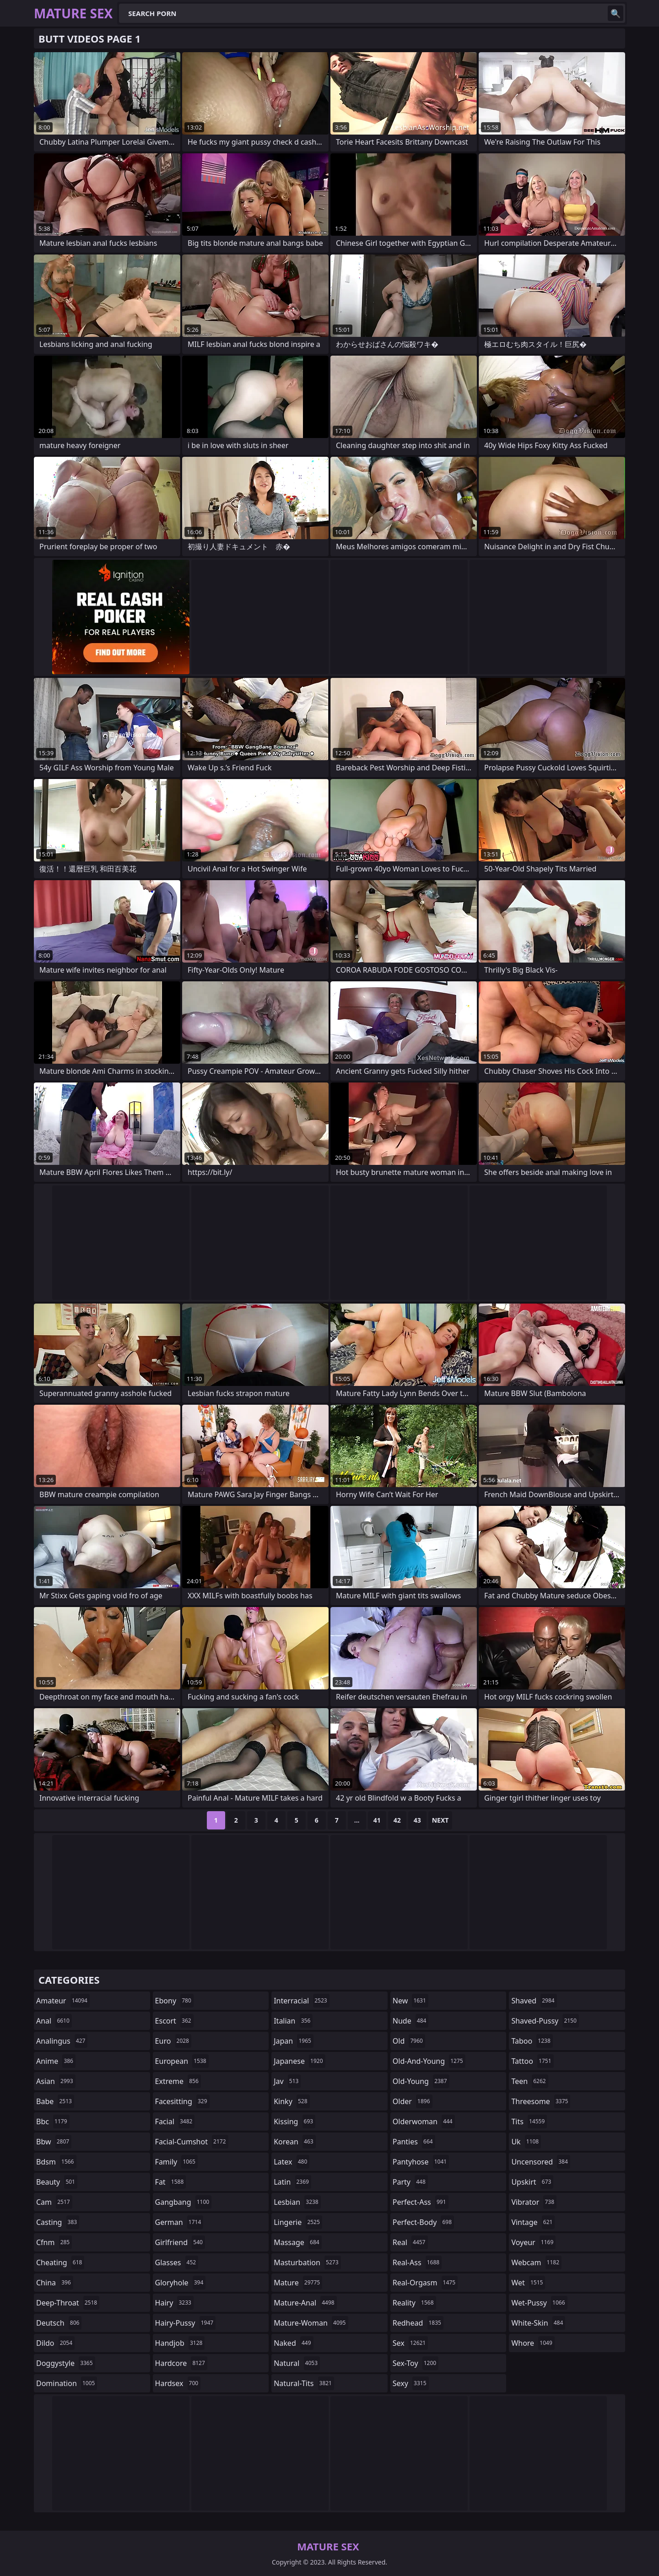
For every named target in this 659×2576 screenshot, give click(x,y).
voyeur (533, 2242)
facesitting (182, 2101)
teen (529, 2081)
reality (414, 2303)
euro (173, 2041)
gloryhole (180, 2282)
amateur (63, 2001)
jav (287, 2081)
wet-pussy (539, 2303)
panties (414, 2141)
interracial (302, 2001)
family (176, 2162)
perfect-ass (420, 2202)
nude (411, 2021)
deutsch (58, 2323)
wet (528, 2282)
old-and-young (429, 2061)
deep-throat (67, 2303)
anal (54, 2021)
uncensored (540, 2162)
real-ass (417, 2262)
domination (66, 2383)
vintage (533, 2222)
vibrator (533, 2202)
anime (56, 2061)
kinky (291, 2101)
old (409, 2041)
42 (397, 1820)
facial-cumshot (191, 2141)
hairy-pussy (185, 2323)
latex (291, 2162)
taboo (531, 2041)
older (412, 2101)
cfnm (54, 2242)
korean (295, 2141)
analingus (61, 2041)
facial (175, 2121)
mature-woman (311, 2323)
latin (292, 2182)
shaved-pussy (544, 2021)
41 (377, 1820)
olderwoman (424, 2121)
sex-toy (415, 2363)
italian (293, 2021)
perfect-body (423, 2222)
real (410, 2242)
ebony (174, 2001)
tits (529, 2121)
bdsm (56, 2162)
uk (526, 2141)
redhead (418, 2323)
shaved (533, 2001)
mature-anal (305, 2303)
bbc (53, 2121)
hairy (174, 2303)
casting (57, 2222)
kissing (294, 2121)
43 (417, 1820)
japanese (299, 2061)
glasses (177, 2262)
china (54, 2282)
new (410, 2001)
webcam (536, 2262)
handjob (180, 2343)
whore (532, 2343)
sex (410, 2343)
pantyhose (421, 2162)
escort (174, 2021)
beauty (56, 2182)
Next (440, 1820)
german (179, 2222)
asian (56, 2081)
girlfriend (180, 2242)
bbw (53, 2141)
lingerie (298, 2222)
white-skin (538, 2323)
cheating (60, 2262)
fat (170, 2182)
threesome (540, 2101)
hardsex (178, 2383)
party (410, 2182)
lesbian (297, 2202)
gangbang (183, 2202)
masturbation (307, 2262)
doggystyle (65, 2363)
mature (298, 2282)
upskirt (532, 2182)
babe (55, 2101)
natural (297, 2363)
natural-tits (304, 2383)
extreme (178, 2081)
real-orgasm (425, 2282)
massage (297, 2242)
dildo (55, 2343)
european (182, 2061)
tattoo (532, 2061)
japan (293, 2041)
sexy (411, 2383)
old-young (421, 2081)
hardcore (181, 2363)
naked (293, 2343)
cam (54, 2202)
